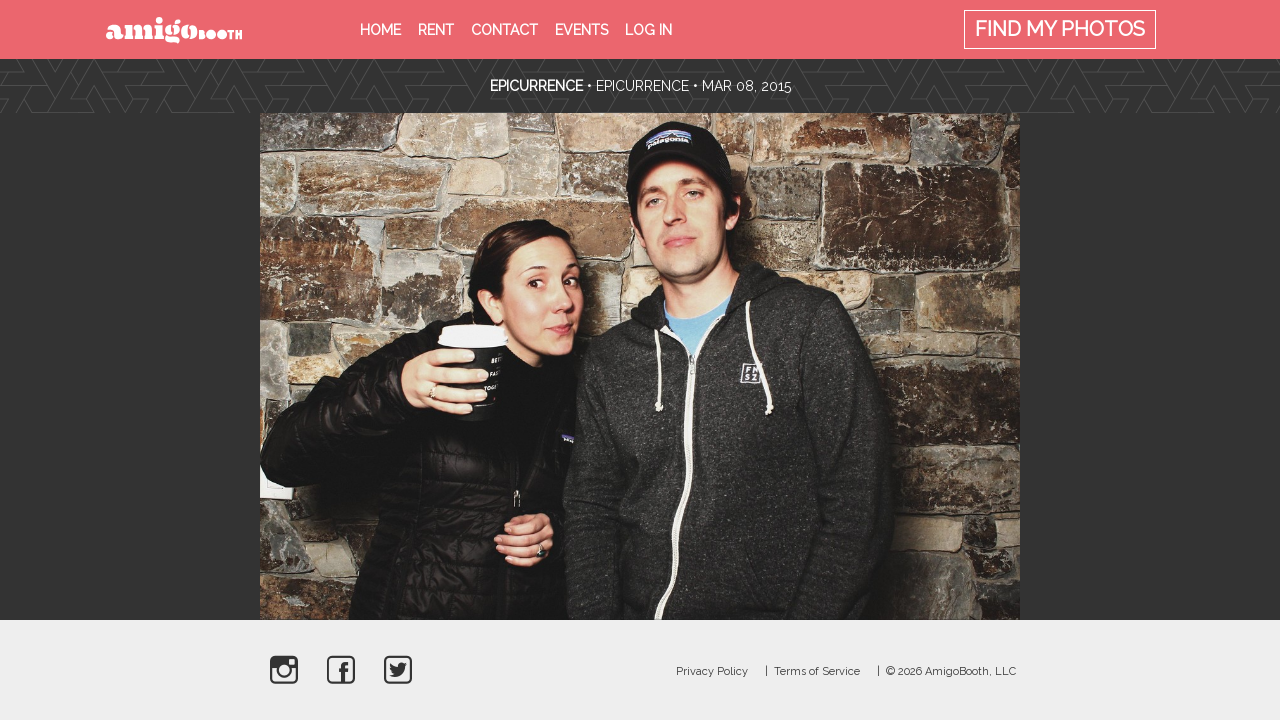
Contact (504, 30)
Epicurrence (538, 86)
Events (581, 30)
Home (380, 30)
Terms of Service (817, 671)
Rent (436, 30)
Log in (648, 30)
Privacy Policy (712, 671)
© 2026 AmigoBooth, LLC (951, 671)
